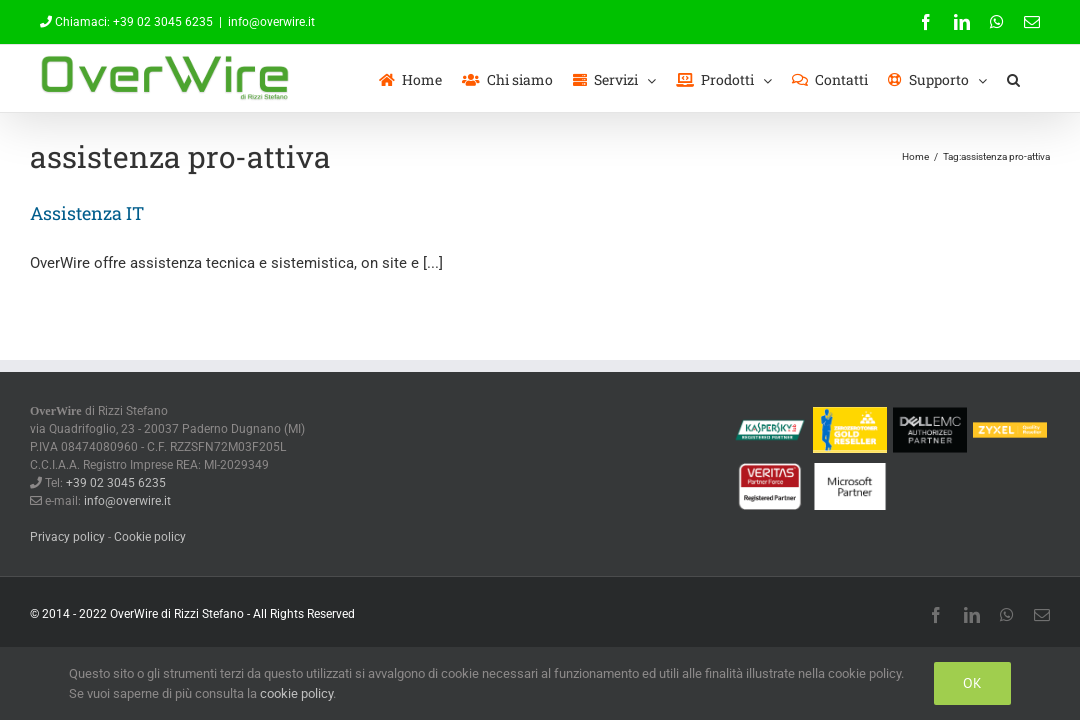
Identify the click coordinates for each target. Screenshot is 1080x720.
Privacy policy (67, 537)
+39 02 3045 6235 (163, 22)
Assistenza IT (87, 213)
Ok (972, 683)
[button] (1033, 78)
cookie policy (296, 693)
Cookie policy (150, 537)
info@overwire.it (271, 22)
